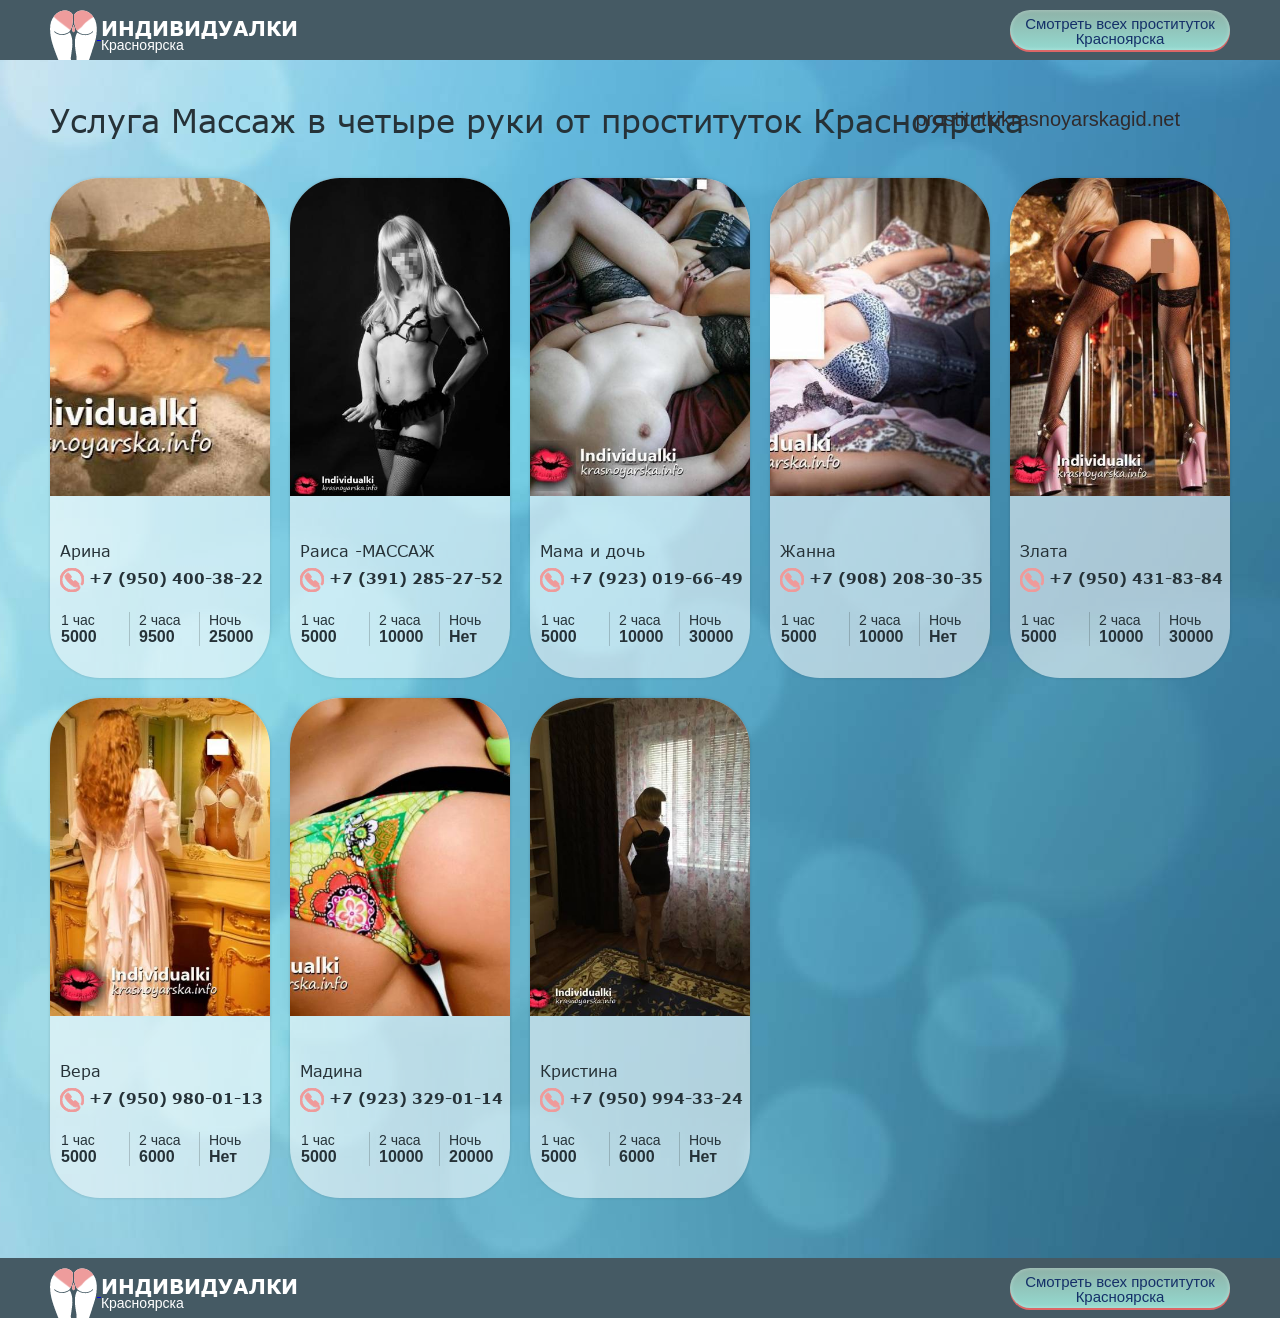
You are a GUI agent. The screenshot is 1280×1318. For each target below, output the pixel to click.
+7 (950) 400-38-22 (161, 580)
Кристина (579, 1071)
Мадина (331, 1071)
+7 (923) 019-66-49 (641, 580)
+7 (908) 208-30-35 (881, 580)
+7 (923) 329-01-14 (401, 1100)
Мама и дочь (592, 551)
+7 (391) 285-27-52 (401, 580)
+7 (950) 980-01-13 (161, 1100)
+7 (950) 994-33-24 (641, 1100)
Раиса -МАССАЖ (367, 551)
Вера (80, 1071)
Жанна (808, 551)
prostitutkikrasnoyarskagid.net (1047, 119)
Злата (1044, 551)
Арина (85, 551)
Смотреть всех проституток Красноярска (1120, 31)
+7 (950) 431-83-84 (1121, 580)
